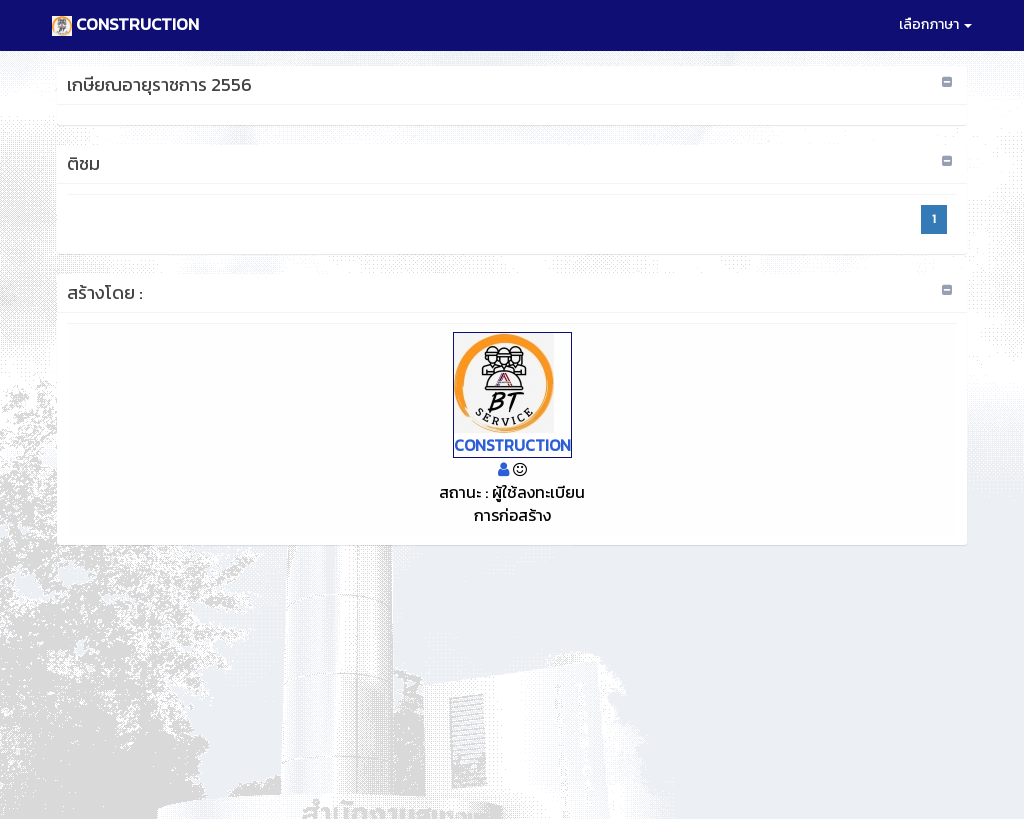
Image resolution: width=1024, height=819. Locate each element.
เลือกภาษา (935, 24)
